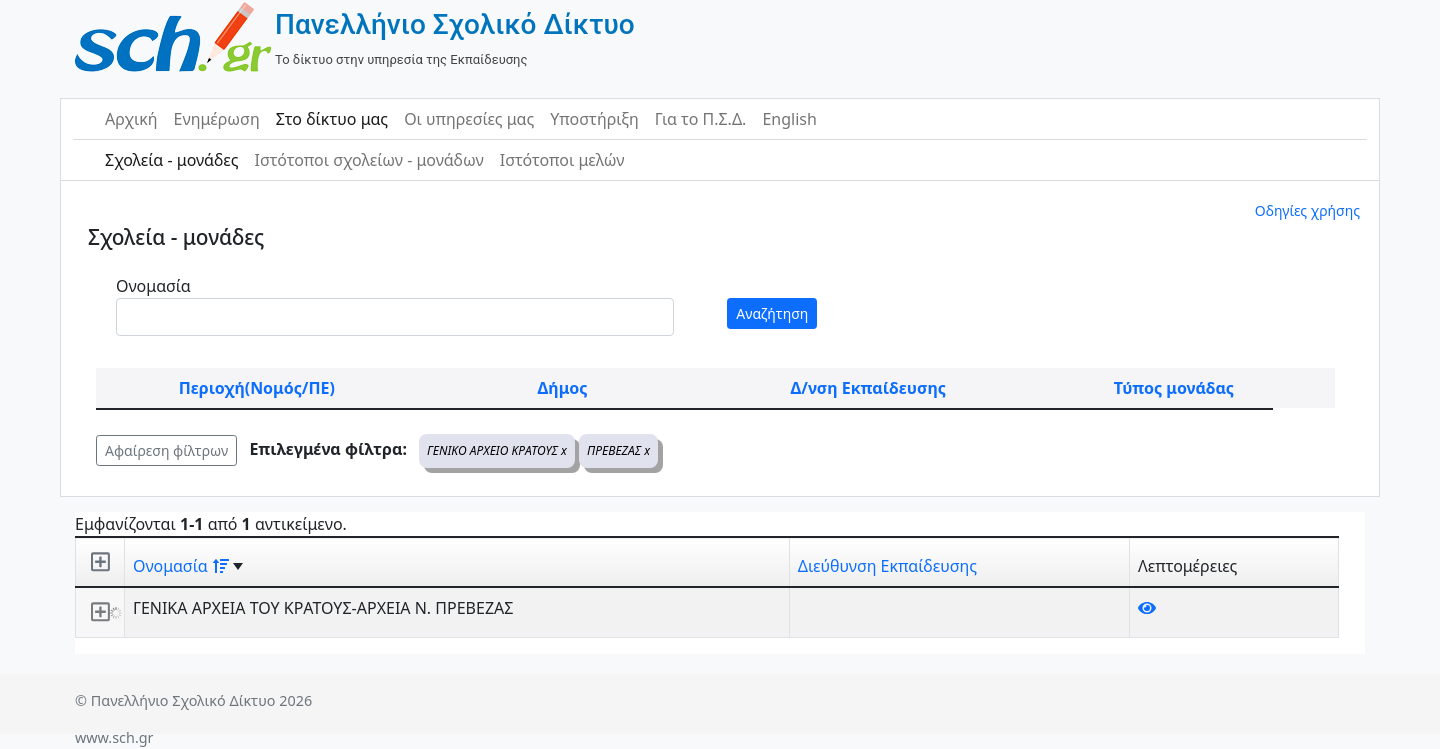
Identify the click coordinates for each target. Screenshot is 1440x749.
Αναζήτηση (772, 313)
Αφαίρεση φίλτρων (166, 450)
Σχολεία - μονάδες (171, 160)
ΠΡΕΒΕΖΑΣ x (618, 450)
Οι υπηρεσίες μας (469, 119)
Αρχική (131, 119)
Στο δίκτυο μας (332, 119)
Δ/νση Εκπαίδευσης (868, 388)
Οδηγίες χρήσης (1307, 210)
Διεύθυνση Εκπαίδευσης (887, 566)
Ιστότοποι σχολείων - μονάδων (368, 160)
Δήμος (563, 388)
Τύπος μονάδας (1174, 388)
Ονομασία (153, 286)
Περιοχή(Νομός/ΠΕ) (257, 388)
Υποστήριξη (594, 119)
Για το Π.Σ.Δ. (701, 119)
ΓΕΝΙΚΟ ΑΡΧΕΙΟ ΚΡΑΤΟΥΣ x (497, 450)
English (789, 119)
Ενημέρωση (217, 119)
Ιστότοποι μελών (562, 160)
